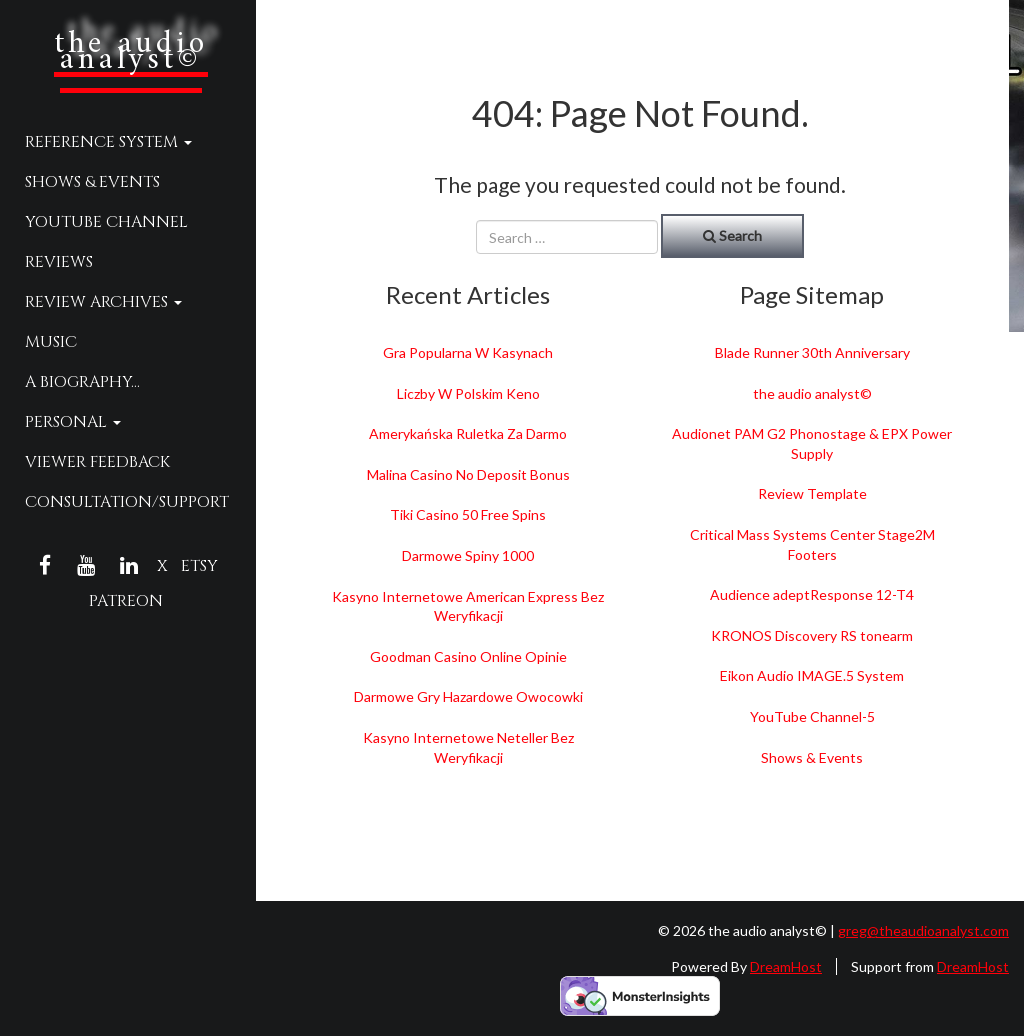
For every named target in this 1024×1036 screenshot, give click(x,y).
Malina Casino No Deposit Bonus (468, 474)
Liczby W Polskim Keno (468, 393)
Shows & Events (92, 182)
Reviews (59, 262)
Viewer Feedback (97, 462)
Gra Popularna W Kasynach (468, 352)
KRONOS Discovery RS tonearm (812, 635)
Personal (73, 422)
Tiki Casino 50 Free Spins (468, 514)
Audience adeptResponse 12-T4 (812, 594)
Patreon (126, 601)
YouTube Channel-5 (812, 716)
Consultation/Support (127, 502)
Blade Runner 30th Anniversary (812, 352)
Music (51, 342)
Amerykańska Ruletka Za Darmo (468, 433)
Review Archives (103, 302)
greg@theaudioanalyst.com (923, 930)
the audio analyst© (131, 52)
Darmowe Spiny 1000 (468, 555)
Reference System (108, 142)
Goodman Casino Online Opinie (468, 656)
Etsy (199, 566)
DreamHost (786, 966)
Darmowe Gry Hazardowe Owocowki (468, 696)
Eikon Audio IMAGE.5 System (812, 675)
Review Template (812, 493)
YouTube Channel (106, 222)
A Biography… (82, 382)
